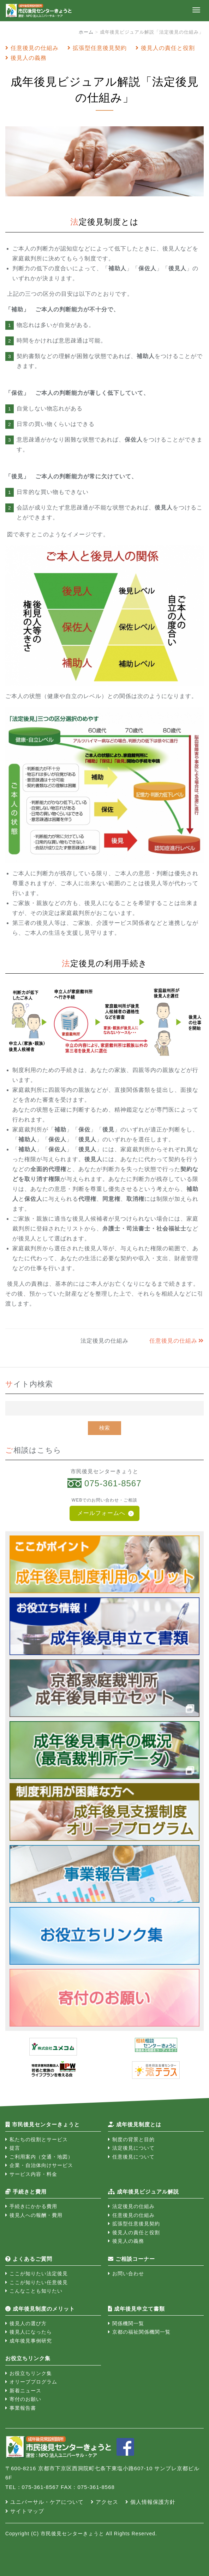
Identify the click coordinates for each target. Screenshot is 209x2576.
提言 (15, 2148)
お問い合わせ (128, 2273)
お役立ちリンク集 (31, 2373)
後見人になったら (31, 2332)
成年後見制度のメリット (40, 2309)
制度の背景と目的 (133, 2139)
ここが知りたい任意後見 (39, 2282)
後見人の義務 (29, 58)
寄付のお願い (25, 2399)
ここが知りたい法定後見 (39, 2273)
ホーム (86, 32)
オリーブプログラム (33, 2382)
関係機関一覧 (128, 2323)
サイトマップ (27, 2511)
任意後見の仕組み (35, 48)
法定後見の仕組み (133, 2206)
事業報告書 (23, 2408)
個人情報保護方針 (152, 2502)
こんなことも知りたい (36, 2291)
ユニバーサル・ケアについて (47, 2502)
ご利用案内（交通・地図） (41, 2157)
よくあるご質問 (28, 2259)
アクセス (107, 2502)
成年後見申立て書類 (136, 2309)
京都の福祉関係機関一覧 (141, 2332)
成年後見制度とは (134, 2124)
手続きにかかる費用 (33, 2206)
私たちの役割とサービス (39, 2139)
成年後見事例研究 (31, 2341)
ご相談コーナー (131, 2259)
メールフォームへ (101, 1513)
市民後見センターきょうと (42, 2124)
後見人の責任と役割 (168, 48)
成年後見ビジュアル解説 (143, 2192)
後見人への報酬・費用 (36, 2215)
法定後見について (133, 2148)
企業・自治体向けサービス (41, 2165)
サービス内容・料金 (33, 2174)
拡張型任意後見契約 (100, 48)
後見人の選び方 (28, 2323)
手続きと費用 (26, 2192)
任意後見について (133, 2157)
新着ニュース (25, 2390)
